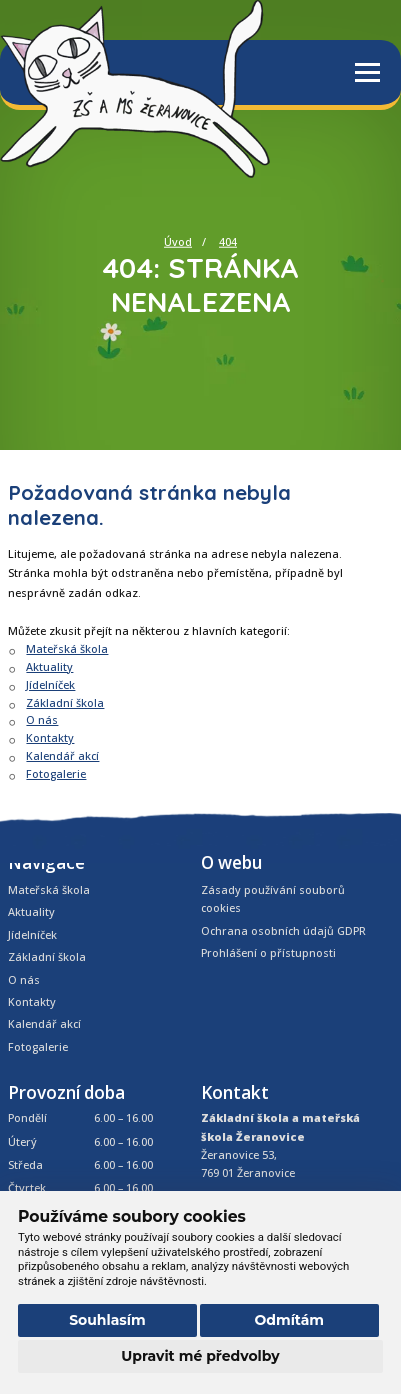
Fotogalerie (56, 773)
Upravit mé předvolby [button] (200, 1356)
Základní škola (65, 702)
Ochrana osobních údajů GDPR (283, 930)
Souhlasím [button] (107, 1320)
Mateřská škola (67, 648)
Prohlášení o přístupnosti (268, 952)
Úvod (178, 241)
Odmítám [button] (289, 1320)
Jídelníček (50, 684)
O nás (42, 719)
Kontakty (50, 737)
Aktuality (49, 666)
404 (228, 241)
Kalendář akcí (62, 755)
